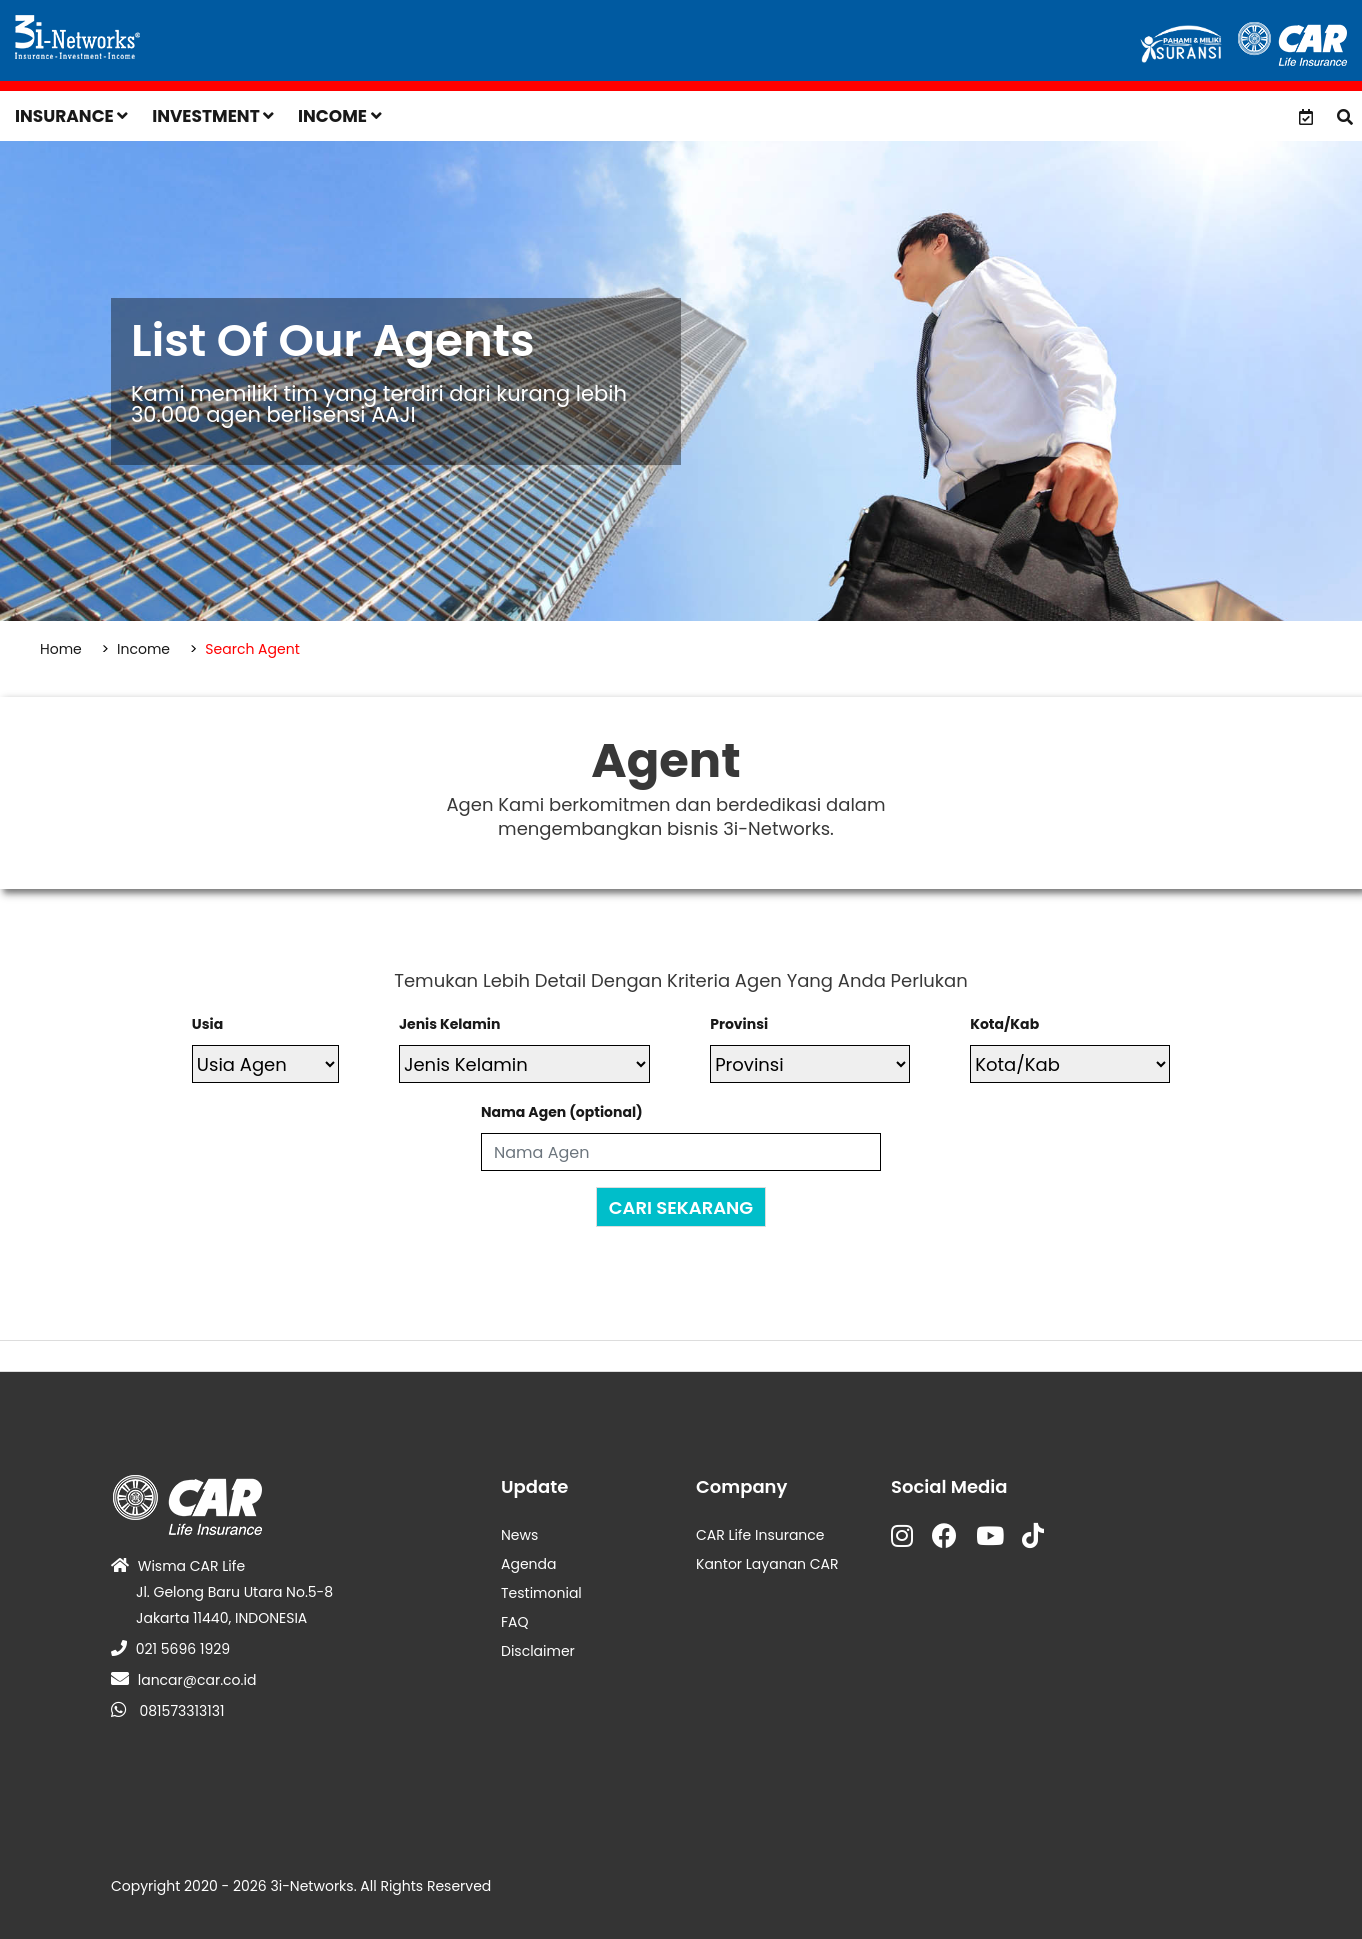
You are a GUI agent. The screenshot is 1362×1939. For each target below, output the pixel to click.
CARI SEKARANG (681, 1207)
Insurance (71, 116)
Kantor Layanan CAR (767, 1564)
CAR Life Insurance (760, 1535)
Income (340, 116)
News (519, 1535)
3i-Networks (311, 1886)
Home (61, 649)
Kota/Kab (1004, 1024)
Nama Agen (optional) (562, 1112)
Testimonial (541, 1593)
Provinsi (739, 1024)
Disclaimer (538, 1651)
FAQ (515, 1622)
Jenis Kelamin (449, 1024)
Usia (207, 1024)
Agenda (528, 1564)
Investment (213, 116)
